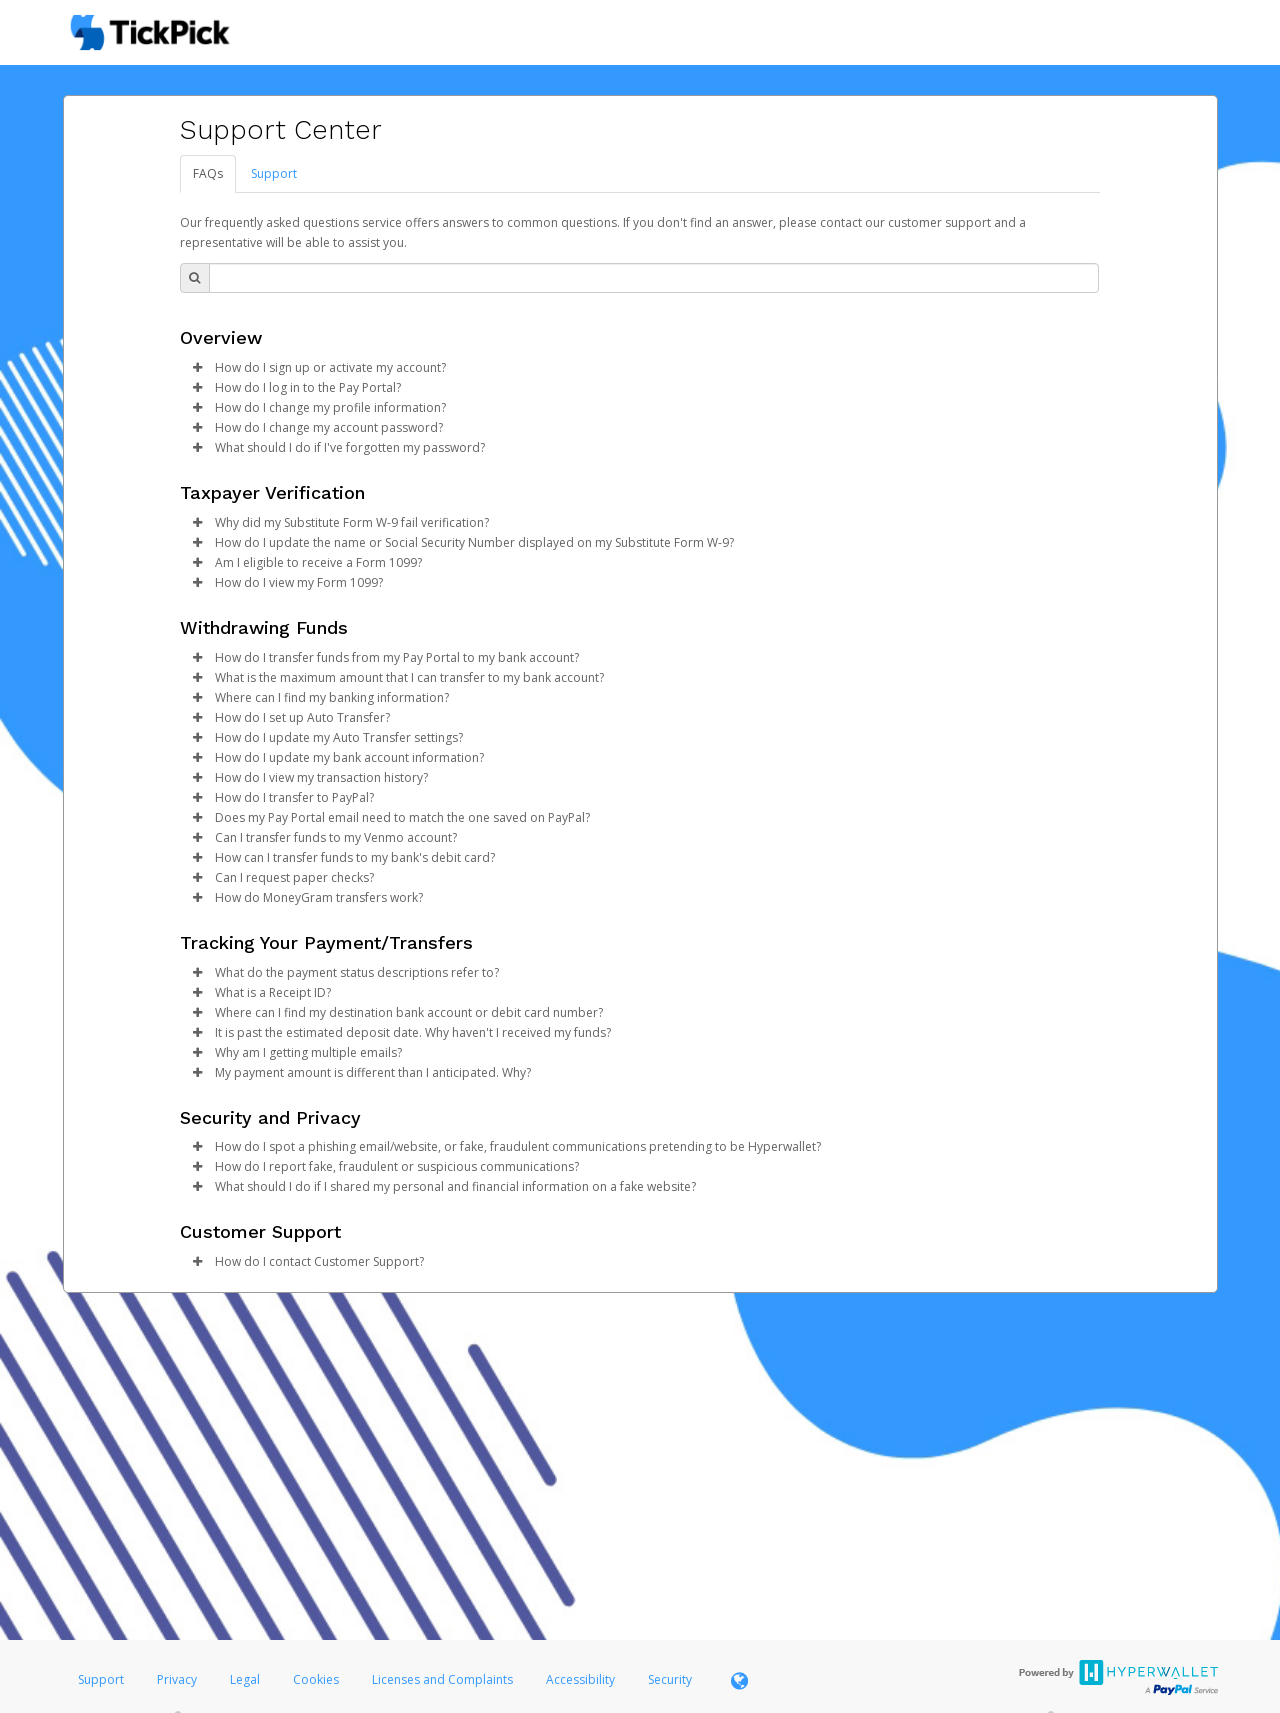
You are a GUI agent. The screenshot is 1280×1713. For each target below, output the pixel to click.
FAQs (208, 173)
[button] (198, 368)
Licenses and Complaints (444, 1679)
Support (274, 173)
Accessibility (580, 1679)
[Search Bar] (654, 278)
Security (670, 1679)
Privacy (177, 1679)
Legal (245, 1679)
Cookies (316, 1679)
